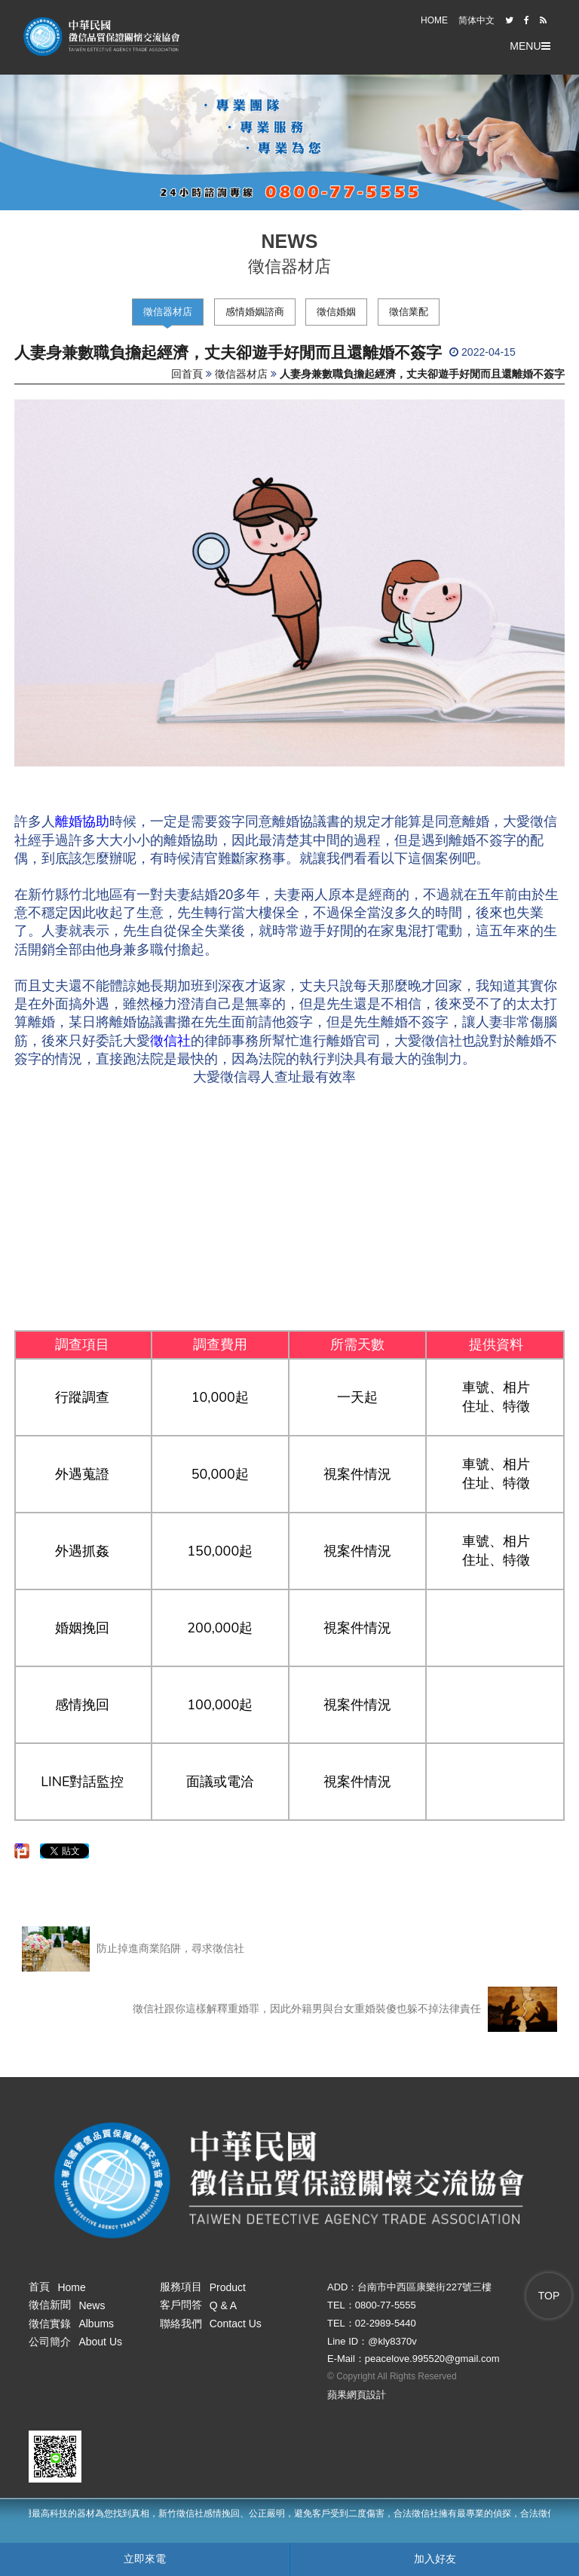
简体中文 (476, 20)
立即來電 (145, 2559)
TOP (549, 2296)
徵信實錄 (71, 2323)
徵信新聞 (67, 2305)
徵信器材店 (167, 311)
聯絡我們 (211, 2323)
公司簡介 (75, 2342)
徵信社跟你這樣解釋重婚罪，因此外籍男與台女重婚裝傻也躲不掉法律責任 (345, 2009)
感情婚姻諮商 (254, 311)
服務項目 (203, 2287)
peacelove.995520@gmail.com (432, 2358)
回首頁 (187, 374)
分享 (19, 1846)
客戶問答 (198, 2305)
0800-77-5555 (385, 2305)
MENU (530, 46)
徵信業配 (408, 311)
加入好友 (435, 2559)
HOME (434, 20)
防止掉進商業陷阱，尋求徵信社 (133, 1949)
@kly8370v (392, 2341)
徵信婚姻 (336, 311)
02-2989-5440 (385, 2323)
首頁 (57, 2287)
